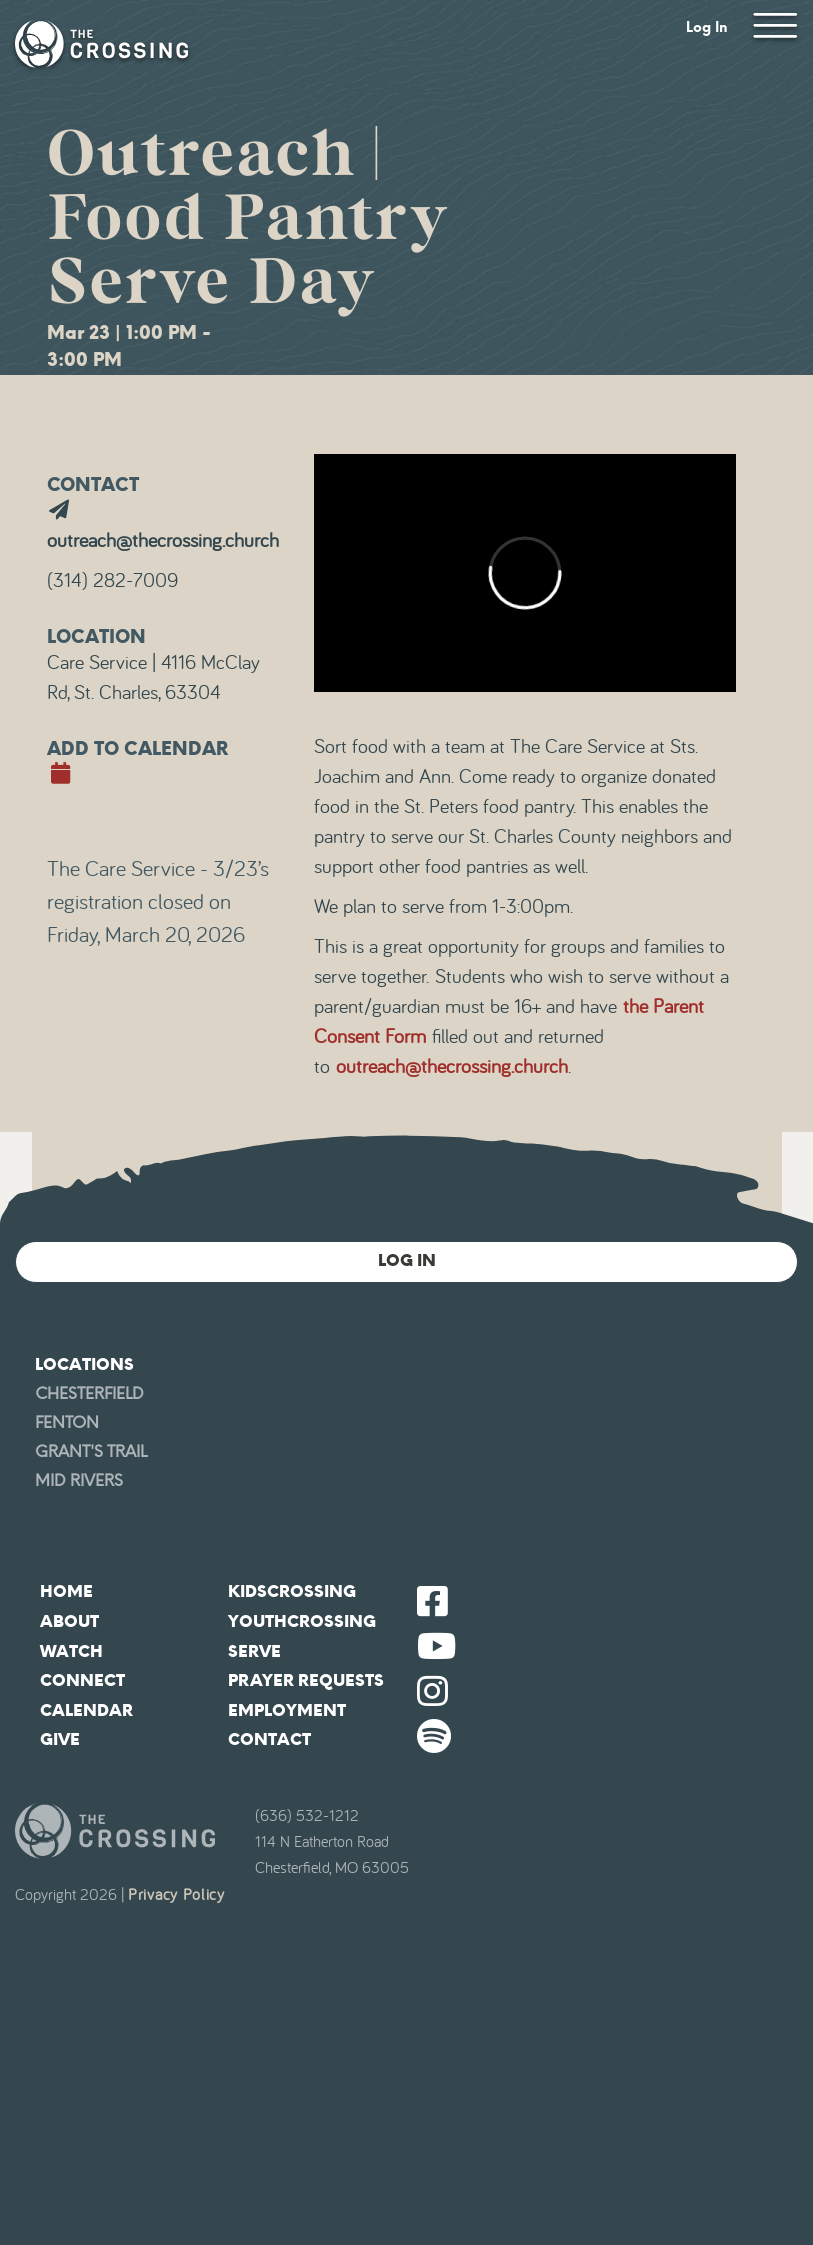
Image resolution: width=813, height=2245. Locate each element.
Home (66, 1591)
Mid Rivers (79, 1480)
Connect (82, 1680)
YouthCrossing (302, 1621)
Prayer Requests (306, 1680)
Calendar (86, 1710)
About (69, 1621)
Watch (71, 1651)
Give (60, 1739)
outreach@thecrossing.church (452, 1067)
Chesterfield (89, 1393)
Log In (707, 27)
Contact (269, 1739)
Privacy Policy (176, 1895)
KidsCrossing (292, 1591)
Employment (287, 1710)
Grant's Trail (91, 1451)
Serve (254, 1651)
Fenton (67, 1422)
